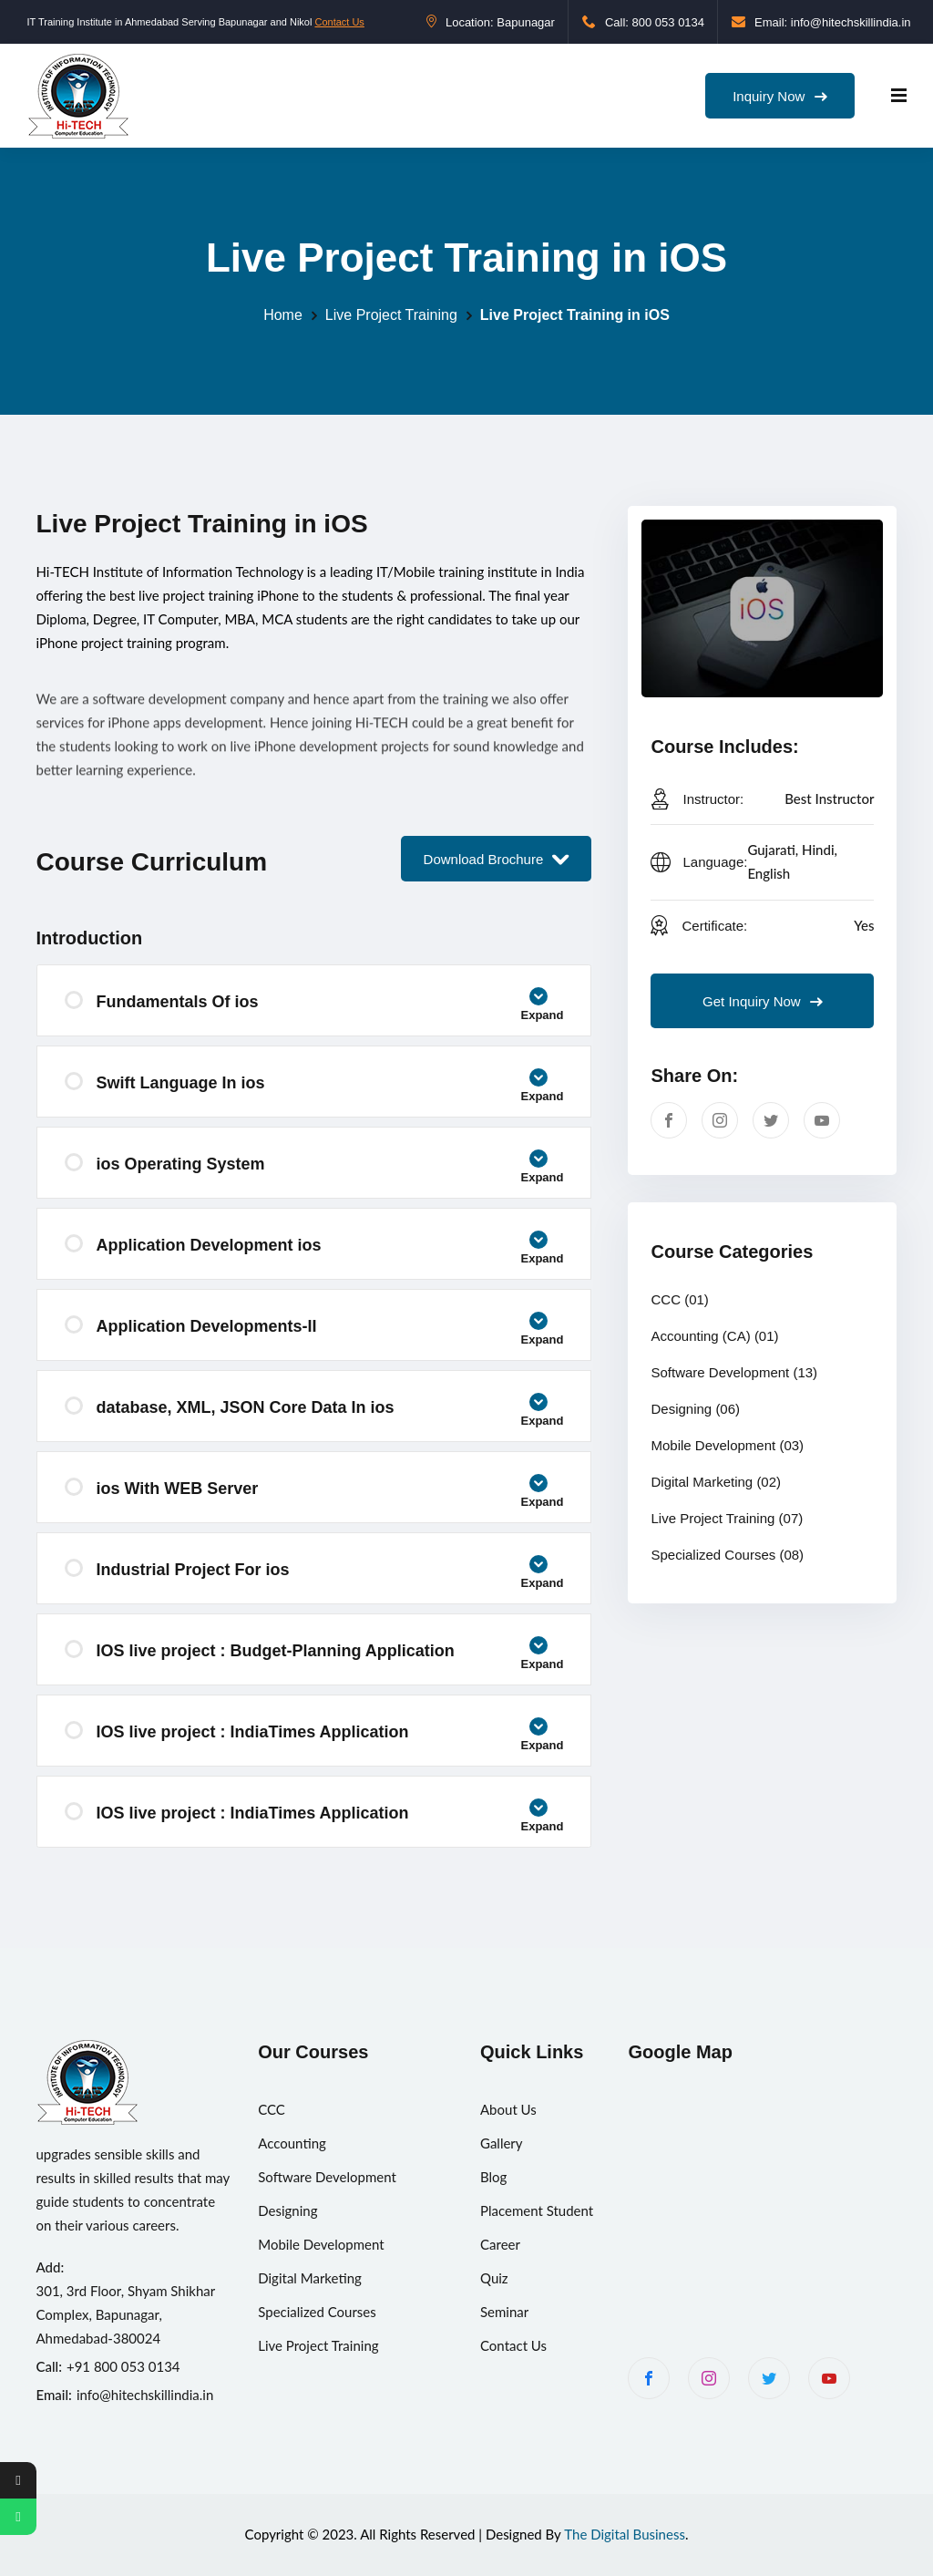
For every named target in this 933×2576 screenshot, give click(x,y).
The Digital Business (624, 2534)
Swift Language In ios (330, 1088)
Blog (493, 2177)
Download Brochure (496, 859)
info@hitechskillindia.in (145, 2394)
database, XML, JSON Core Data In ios (330, 1412)
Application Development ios (330, 1250)
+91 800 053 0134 (123, 2366)
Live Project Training (391, 315)
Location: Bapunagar (490, 22)
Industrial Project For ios (330, 1575)
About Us (508, 2109)
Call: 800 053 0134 (643, 22)
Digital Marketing (716, 1481)
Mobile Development (727, 1445)
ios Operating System (330, 1169)
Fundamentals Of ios (330, 1007)
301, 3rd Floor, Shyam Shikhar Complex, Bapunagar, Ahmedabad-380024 (125, 2314)
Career (500, 2244)
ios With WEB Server (330, 1493)
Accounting (292, 2143)
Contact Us (339, 21)
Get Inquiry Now (762, 1001)
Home (282, 315)
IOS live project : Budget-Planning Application (330, 1656)
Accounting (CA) (714, 1336)
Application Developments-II (330, 1331)
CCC (679, 1299)
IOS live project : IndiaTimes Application (330, 1737)
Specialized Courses (727, 1554)
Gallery (501, 2143)
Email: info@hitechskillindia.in (821, 22)
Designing (695, 1409)
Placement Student (536, 2210)
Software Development (734, 1372)
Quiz (494, 2278)
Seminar (504, 2311)
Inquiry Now (779, 96)
